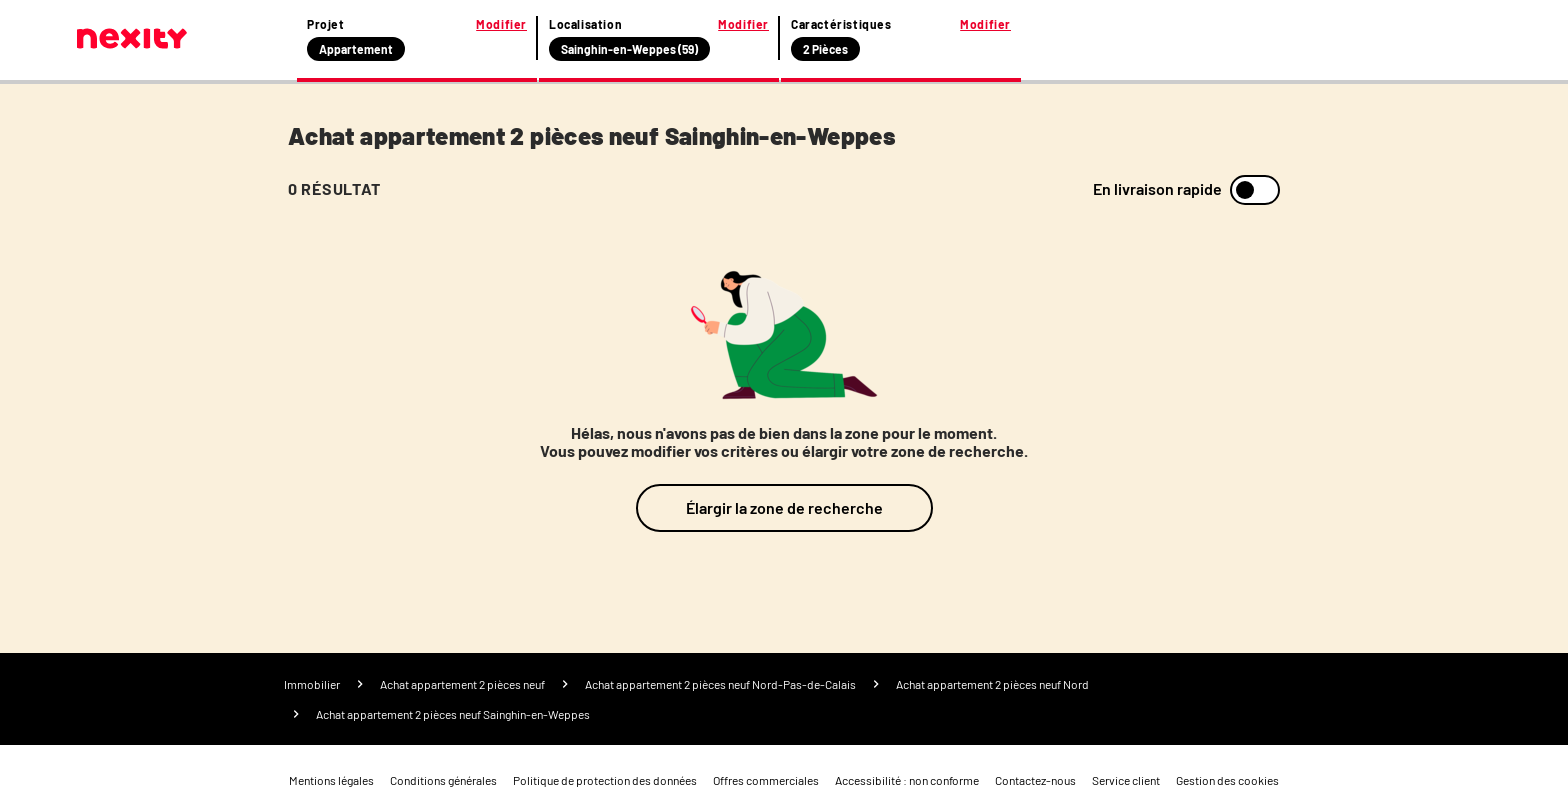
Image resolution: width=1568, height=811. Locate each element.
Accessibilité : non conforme (907, 780)
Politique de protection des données (605, 780)
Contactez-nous (1035, 780)
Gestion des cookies (1227, 780)
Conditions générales (443, 780)
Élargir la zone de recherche (784, 507)
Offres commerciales (766, 780)
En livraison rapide (1157, 189)
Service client (1126, 780)
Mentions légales (331, 780)
